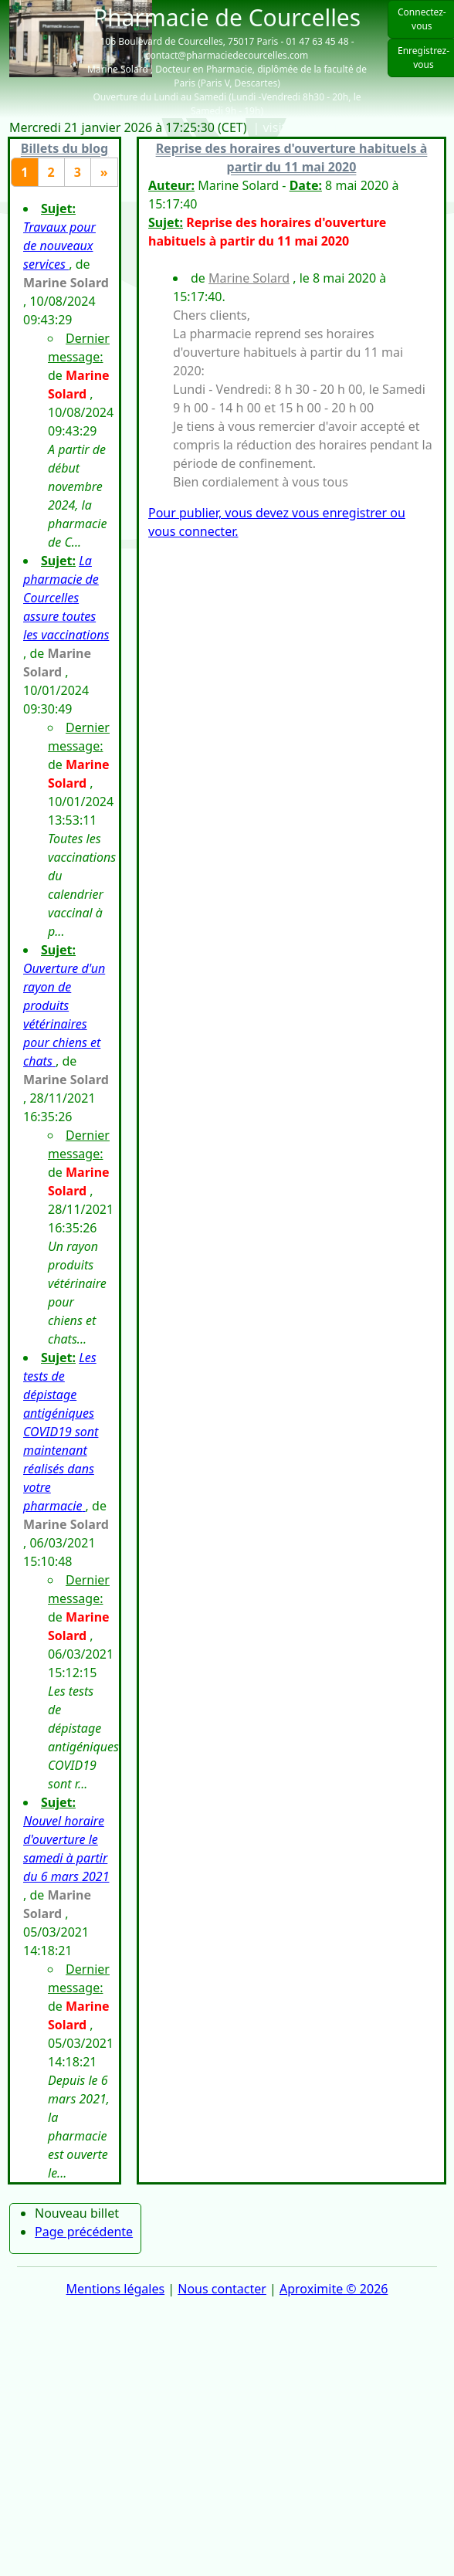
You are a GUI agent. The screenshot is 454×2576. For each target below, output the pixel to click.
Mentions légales (115, 2288)
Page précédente (84, 2231)
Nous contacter (222, 2288)
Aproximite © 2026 (334, 2288)
